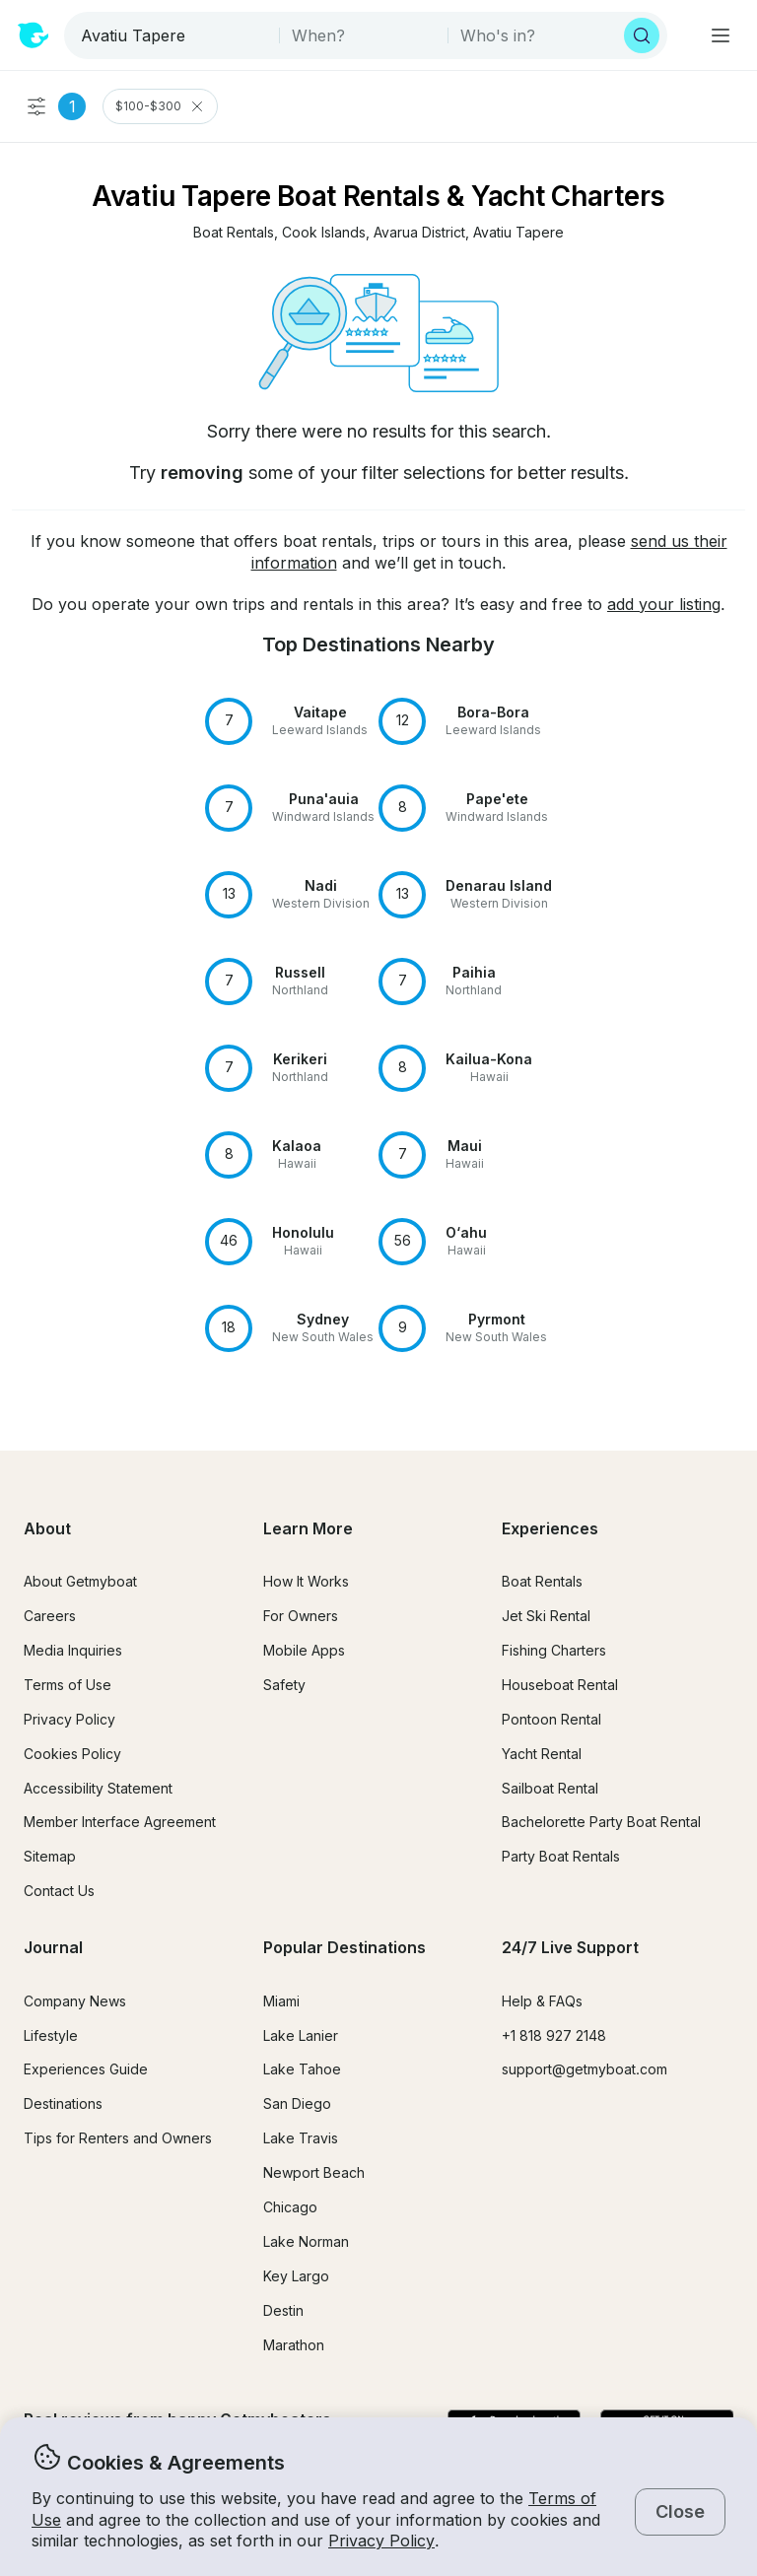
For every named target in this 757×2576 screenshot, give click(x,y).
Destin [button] (283, 2310)
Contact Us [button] (59, 1890)
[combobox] (173, 35)
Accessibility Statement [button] (98, 1788)
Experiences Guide (86, 2069)
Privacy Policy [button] (381, 2540)
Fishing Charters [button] (554, 1650)
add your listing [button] (664, 604)
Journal (53, 1947)
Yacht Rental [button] (542, 1753)
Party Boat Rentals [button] (561, 1856)
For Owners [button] (300, 1615)
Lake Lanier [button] (300, 2035)
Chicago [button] (290, 2207)
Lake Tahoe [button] (302, 2069)
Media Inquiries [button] (73, 1650)
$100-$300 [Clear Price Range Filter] (160, 106)
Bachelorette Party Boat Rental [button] (601, 1821)
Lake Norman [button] (306, 2241)
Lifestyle (51, 2035)
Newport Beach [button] (314, 2172)
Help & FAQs (542, 2001)
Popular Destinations (344, 1947)
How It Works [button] (306, 1581)
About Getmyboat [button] (80, 1581)
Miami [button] (281, 2001)
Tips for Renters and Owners (118, 2138)
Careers (50, 1615)
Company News (75, 2001)
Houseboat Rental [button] (560, 1684)
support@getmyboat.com (584, 2069)
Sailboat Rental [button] (550, 1788)
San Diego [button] (297, 2103)
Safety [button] (284, 1684)
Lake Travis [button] (300, 2138)
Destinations (63, 2103)
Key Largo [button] (296, 2276)
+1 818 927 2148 (554, 2035)
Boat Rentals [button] (542, 1581)
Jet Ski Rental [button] (546, 1615)
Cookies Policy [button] (72, 1753)
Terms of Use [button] (67, 1684)
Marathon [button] (293, 2345)
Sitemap (50, 1856)
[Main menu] (720, 35)
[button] (233, 233)
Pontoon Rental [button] (551, 1719)
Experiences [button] (550, 1528)
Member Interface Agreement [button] (120, 1821)
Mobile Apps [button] (304, 1650)
